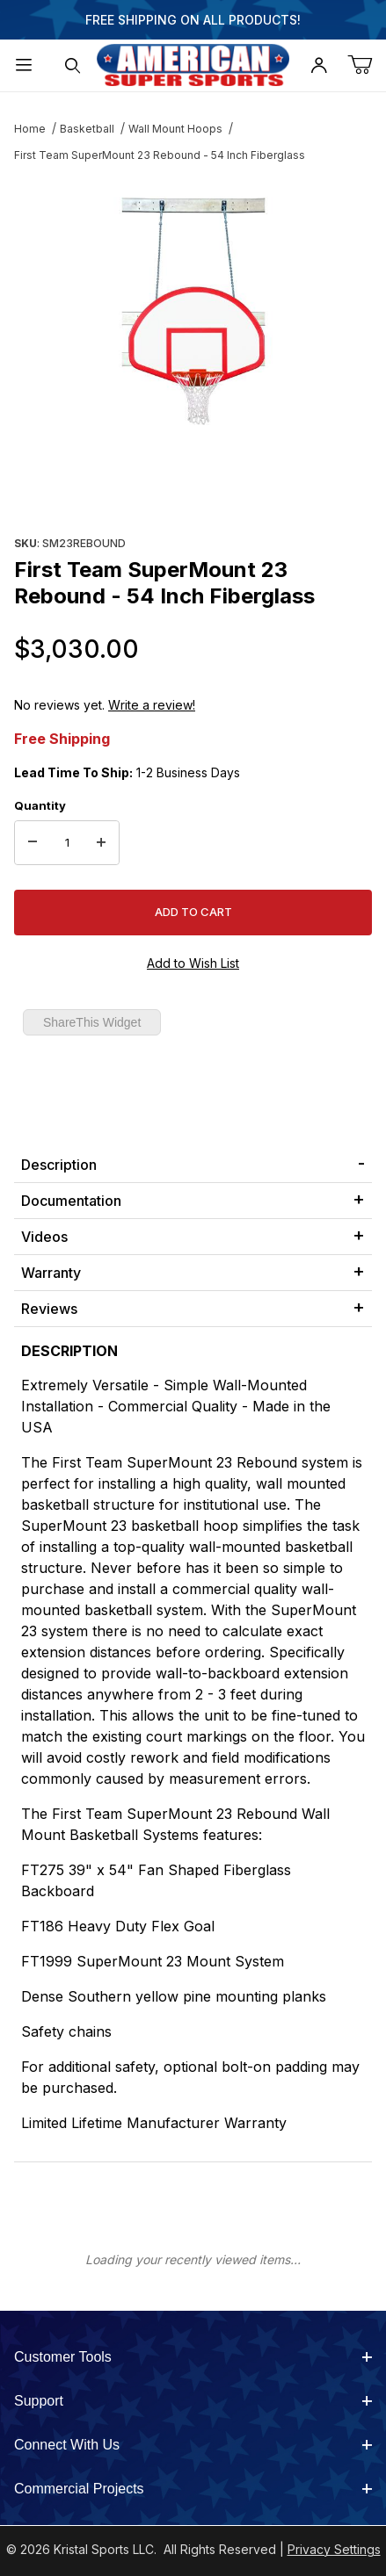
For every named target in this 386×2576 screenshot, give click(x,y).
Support (193, 2400)
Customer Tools (193, 2356)
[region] (193, 488)
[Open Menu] (24, 65)
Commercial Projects (193, 2488)
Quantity (40, 805)
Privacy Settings (334, 2549)
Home (30, 128)
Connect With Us (193, 2444)
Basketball (87, 128)
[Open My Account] (318, 65)
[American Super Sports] (193, 63)
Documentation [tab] (71, 1200)
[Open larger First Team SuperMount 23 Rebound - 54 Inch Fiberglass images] (193, 311)
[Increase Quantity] (101, 843)
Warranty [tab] (51, 1272)
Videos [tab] (44, 1236)
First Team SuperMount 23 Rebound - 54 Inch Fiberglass (159, 155)
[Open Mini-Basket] (366, 65)
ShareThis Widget (92, 1022)
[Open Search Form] (72, 65)
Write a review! (151, 704)
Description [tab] (59, 1164)
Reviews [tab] (49, 1308)
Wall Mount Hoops (175, 128)
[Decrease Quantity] (32, 843)
